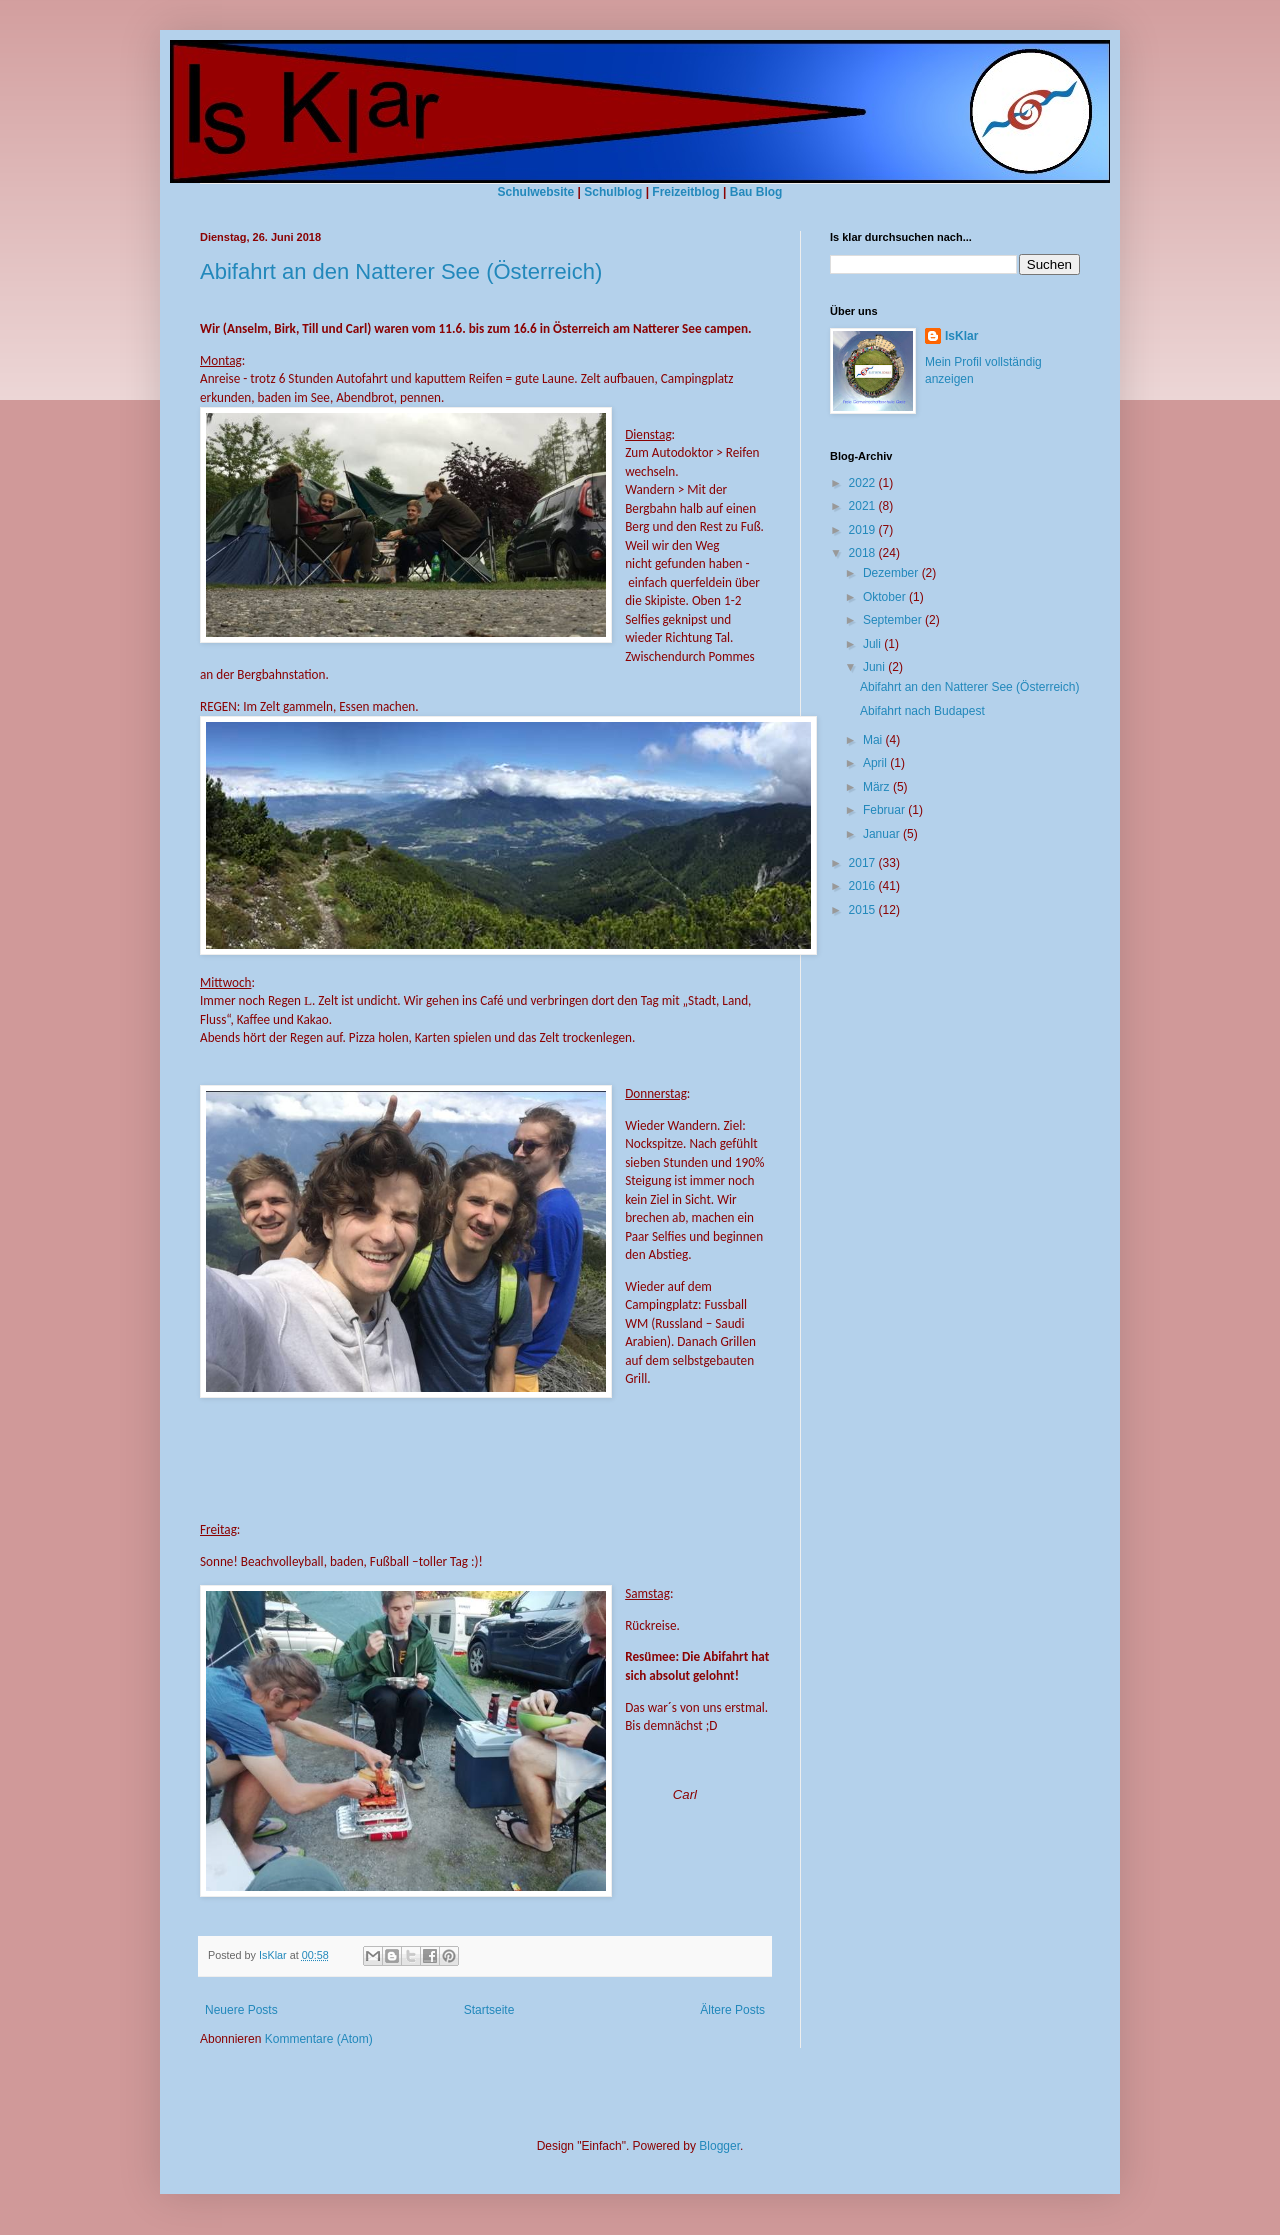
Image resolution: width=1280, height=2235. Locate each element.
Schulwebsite (536, 192)
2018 (864, 553)
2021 (864, 506)
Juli (873, 644)
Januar (883, 834)
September (894, 620)
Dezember (892, 573)
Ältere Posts (732, 2010)
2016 (864, 886)
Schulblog (613, 192)
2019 (864, 530)
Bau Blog (756, 192)
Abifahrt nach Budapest (922, 711)
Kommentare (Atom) (319, 2039)
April (876, 763)
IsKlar (961, 336)
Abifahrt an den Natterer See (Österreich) (401, 271)
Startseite (489, 2010)
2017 (864, 863)
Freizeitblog (685, 192)
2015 (864, 910)
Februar (885, 810)
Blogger (719, 2146)
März (878, 787)
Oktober (886, 597)
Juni (875, 667)
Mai (874, 740)
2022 (864, 483)
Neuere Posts (241, 2010)
